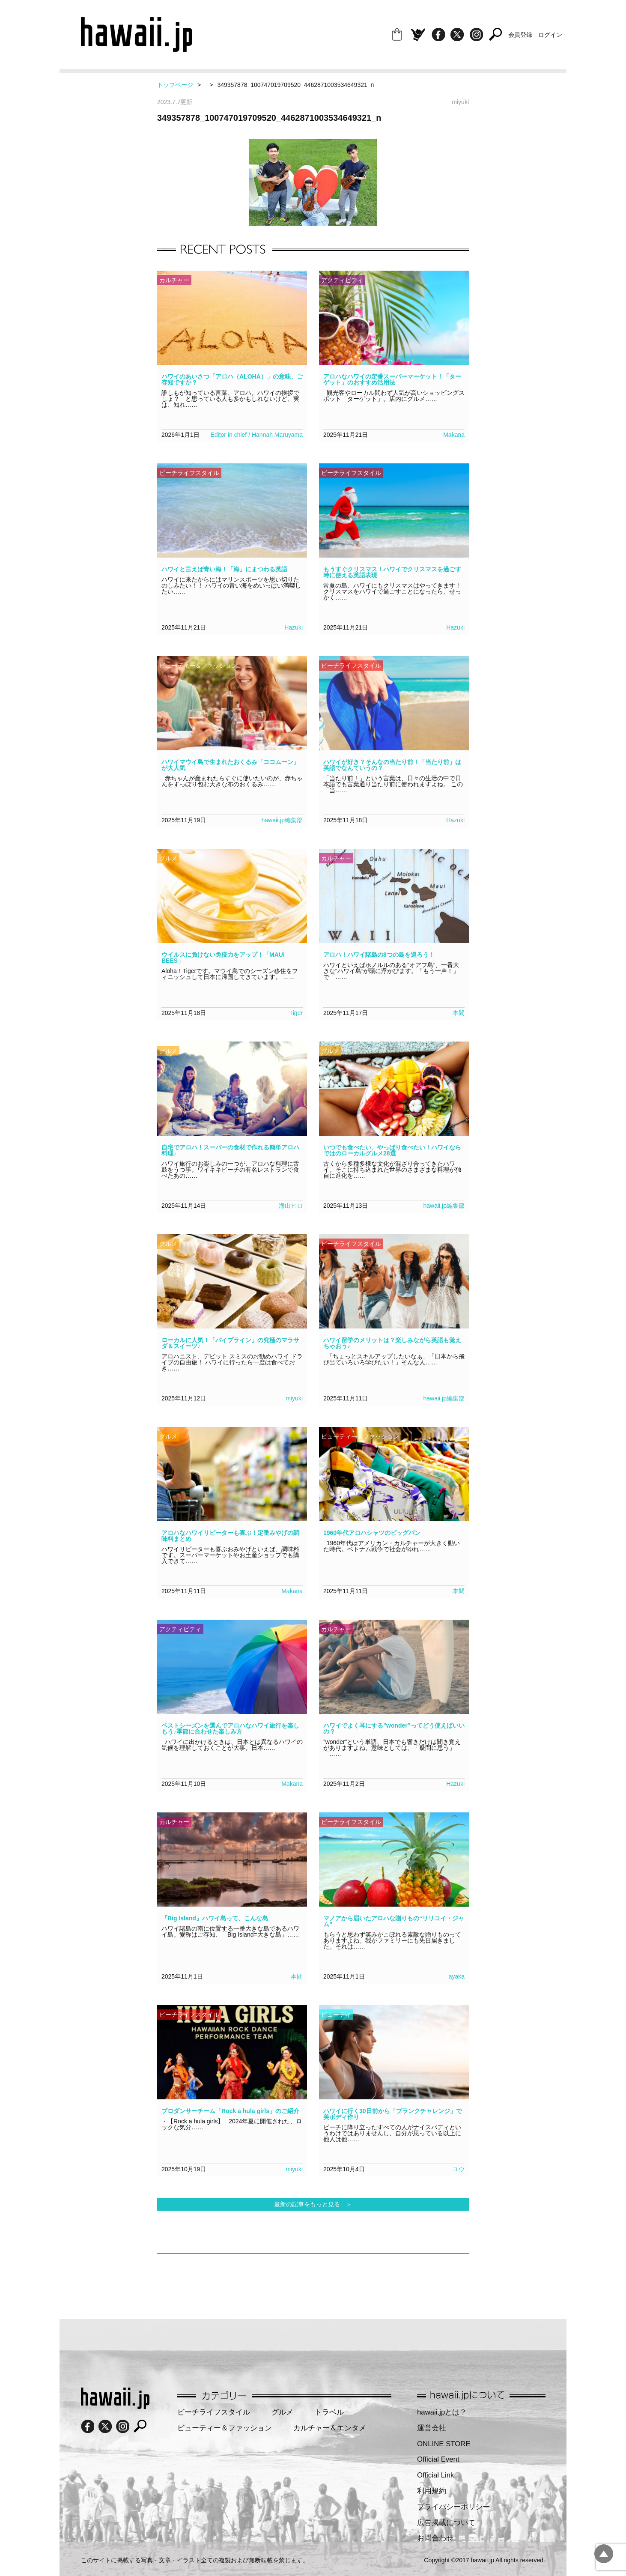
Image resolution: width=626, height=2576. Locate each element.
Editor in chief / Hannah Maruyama (256, 434)
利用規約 (431, 2491)
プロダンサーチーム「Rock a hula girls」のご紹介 (230, 2110)
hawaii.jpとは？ (442, 2412)
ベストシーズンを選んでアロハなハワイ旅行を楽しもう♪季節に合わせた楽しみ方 (230, 1728)
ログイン (550, 34)
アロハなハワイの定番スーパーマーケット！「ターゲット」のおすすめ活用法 (392, 379)
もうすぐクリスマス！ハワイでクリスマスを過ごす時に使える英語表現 (392, 572)
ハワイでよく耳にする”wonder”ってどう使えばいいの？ (394, 1728)
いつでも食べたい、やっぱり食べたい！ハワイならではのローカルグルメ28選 (392, 1150)
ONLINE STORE (444, 2444)
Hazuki (293, 627)
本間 (459, 1012)
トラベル (329, 2412)
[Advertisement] (313, 2282)
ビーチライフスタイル (213, 2412)
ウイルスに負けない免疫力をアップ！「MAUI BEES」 (223, 957)
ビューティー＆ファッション (224, 2428)
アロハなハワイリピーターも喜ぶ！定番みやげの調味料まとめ (230, 1535)
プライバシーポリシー (453, 2507)
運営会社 (431, 2428)
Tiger (296, 1012)
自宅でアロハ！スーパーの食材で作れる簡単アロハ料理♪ (230, 1150)
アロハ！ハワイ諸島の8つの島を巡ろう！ (379, 954)
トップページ (175, 84)
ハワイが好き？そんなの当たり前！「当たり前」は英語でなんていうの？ (392, 764)
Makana (454, 434)
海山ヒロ (291, 1205)
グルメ (282, 2412)
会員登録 (520, 34)
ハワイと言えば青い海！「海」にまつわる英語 (224, 569)
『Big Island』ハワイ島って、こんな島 (214, 1918)
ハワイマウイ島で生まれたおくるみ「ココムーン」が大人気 (230, 764)
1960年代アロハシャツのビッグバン (371, 1532)
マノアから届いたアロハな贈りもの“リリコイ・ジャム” (393, 1921)
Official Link (435, 2475)
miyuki (294, 1398)
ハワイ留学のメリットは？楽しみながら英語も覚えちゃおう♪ (392, 1343)
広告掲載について (446, 2523)
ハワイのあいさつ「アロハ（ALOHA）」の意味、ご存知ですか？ (232, 379)
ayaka (457, 1976)
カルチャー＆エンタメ (329, 2428)
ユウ (459, 2169)
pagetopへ (603, 2553)
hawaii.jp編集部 (282, 820)
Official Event (438, 2459)
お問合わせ (435, 2538)
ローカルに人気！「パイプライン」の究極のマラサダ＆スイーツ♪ (230, 1343)
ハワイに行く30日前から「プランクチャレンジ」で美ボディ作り (392, 2113)
